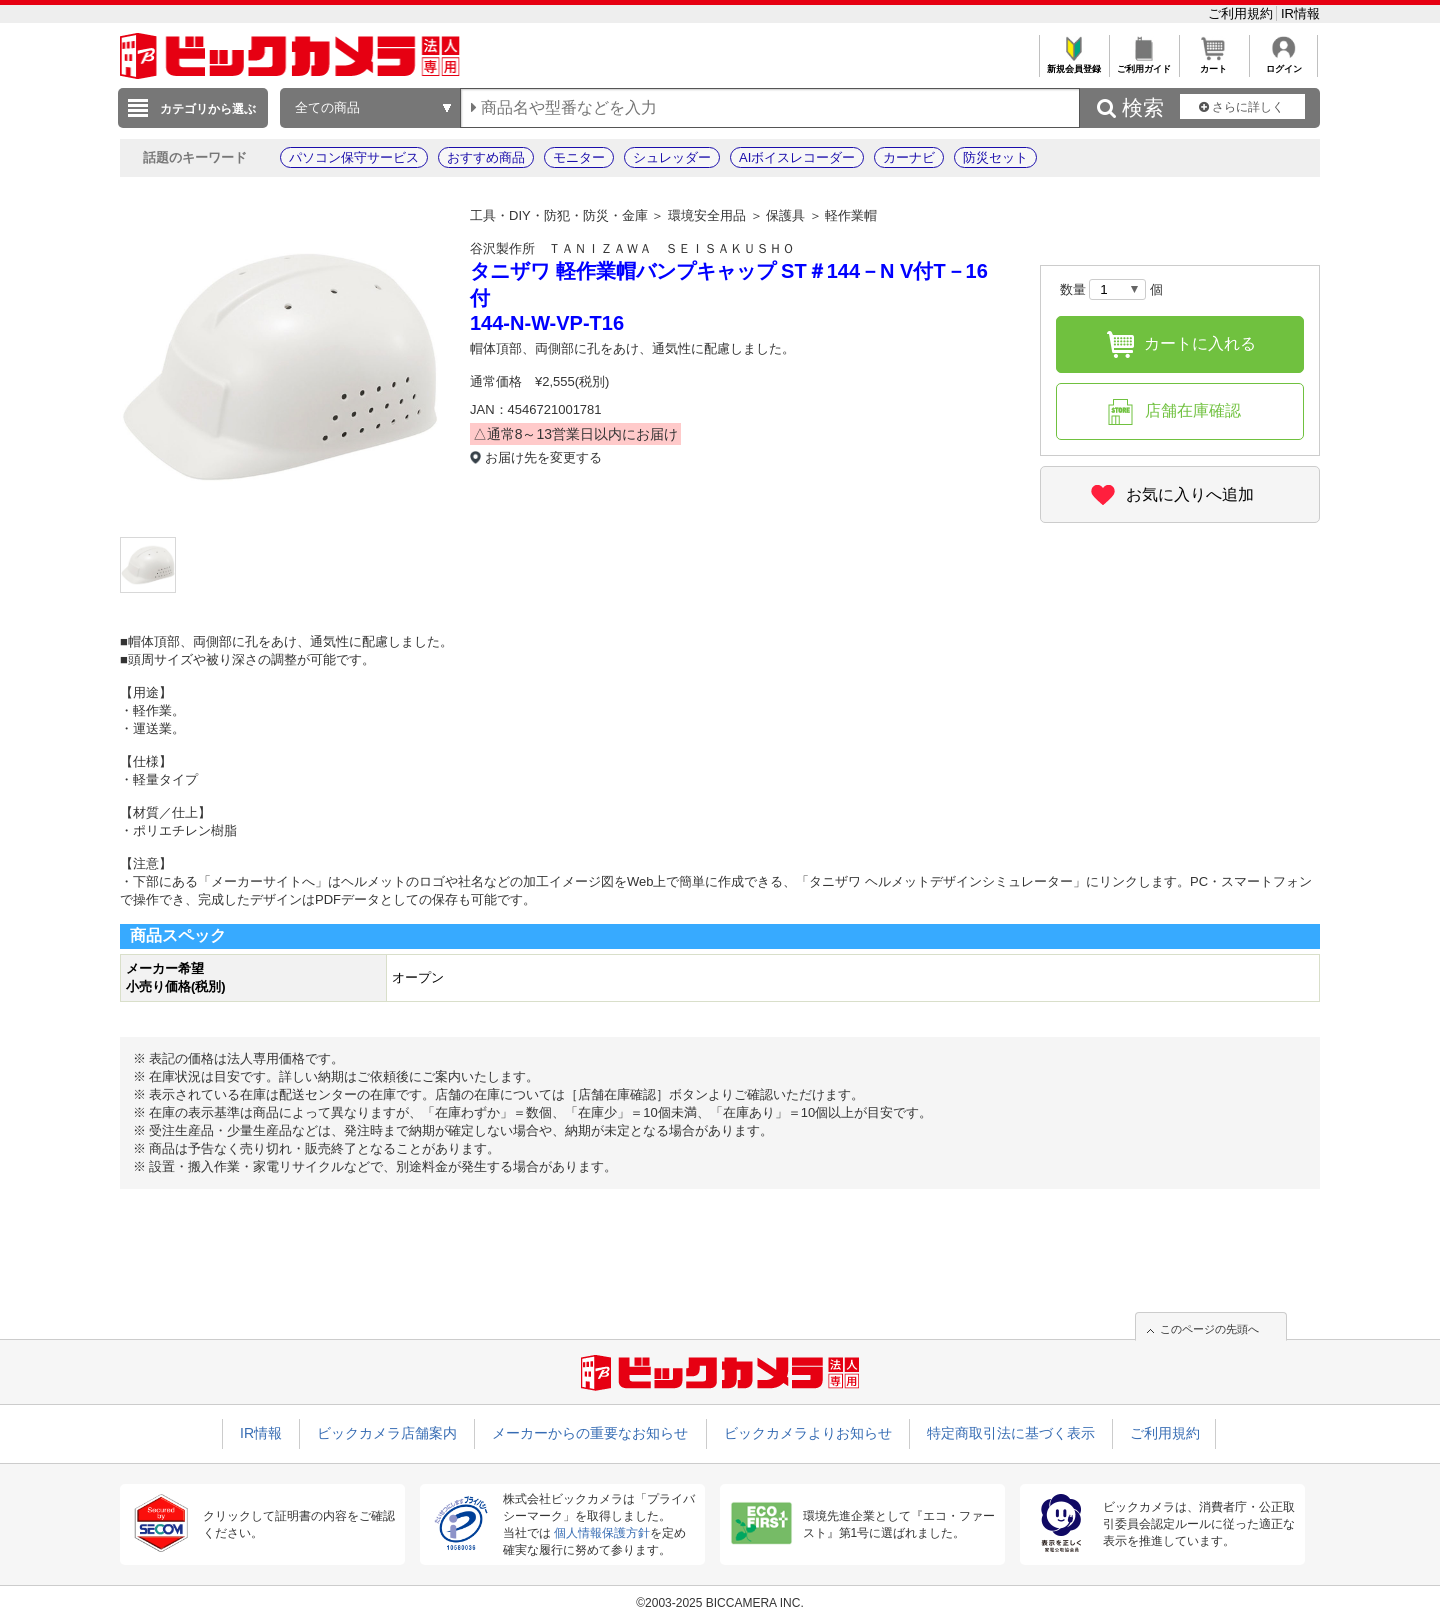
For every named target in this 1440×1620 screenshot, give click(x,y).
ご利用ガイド (1143, 63)
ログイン (1283, 63)
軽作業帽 (851, 215)
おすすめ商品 (486, 157)
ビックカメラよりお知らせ (808, 1433)
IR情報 (1300, 13)
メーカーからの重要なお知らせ (590, 1433)
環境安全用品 (707, 215)
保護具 (785, 215)
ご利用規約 (1242, 13)
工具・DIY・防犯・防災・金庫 (559, 215)
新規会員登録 (1073, 63)
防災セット (995, 157)
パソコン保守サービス (354, 157)
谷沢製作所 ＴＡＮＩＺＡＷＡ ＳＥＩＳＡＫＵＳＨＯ (632, 248)
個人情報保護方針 (602, 1533)
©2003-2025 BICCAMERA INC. (720, 1603)
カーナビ (909, 157)
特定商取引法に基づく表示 (1011, 1433)
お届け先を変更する (543, 457)
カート (1213, 63)
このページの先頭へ (1209, 1329)
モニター (579, 157)
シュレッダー (672, 157)
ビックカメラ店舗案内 (387, 1433)
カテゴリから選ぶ (208, 109)
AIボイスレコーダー (797, 157)
